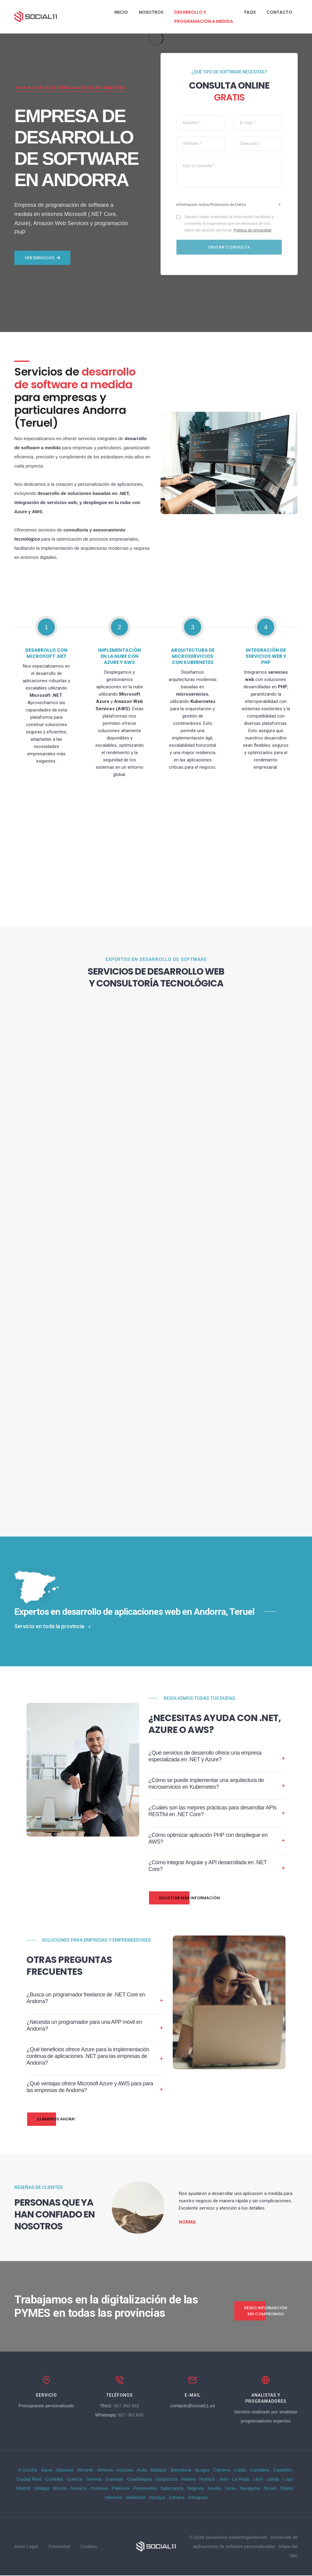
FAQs (250, 12)
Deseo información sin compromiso (260, 2311)
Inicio (121, 12)
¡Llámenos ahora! (51, 2117)
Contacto (279, 12)
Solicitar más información (184, 1896)
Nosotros (151, 12)
